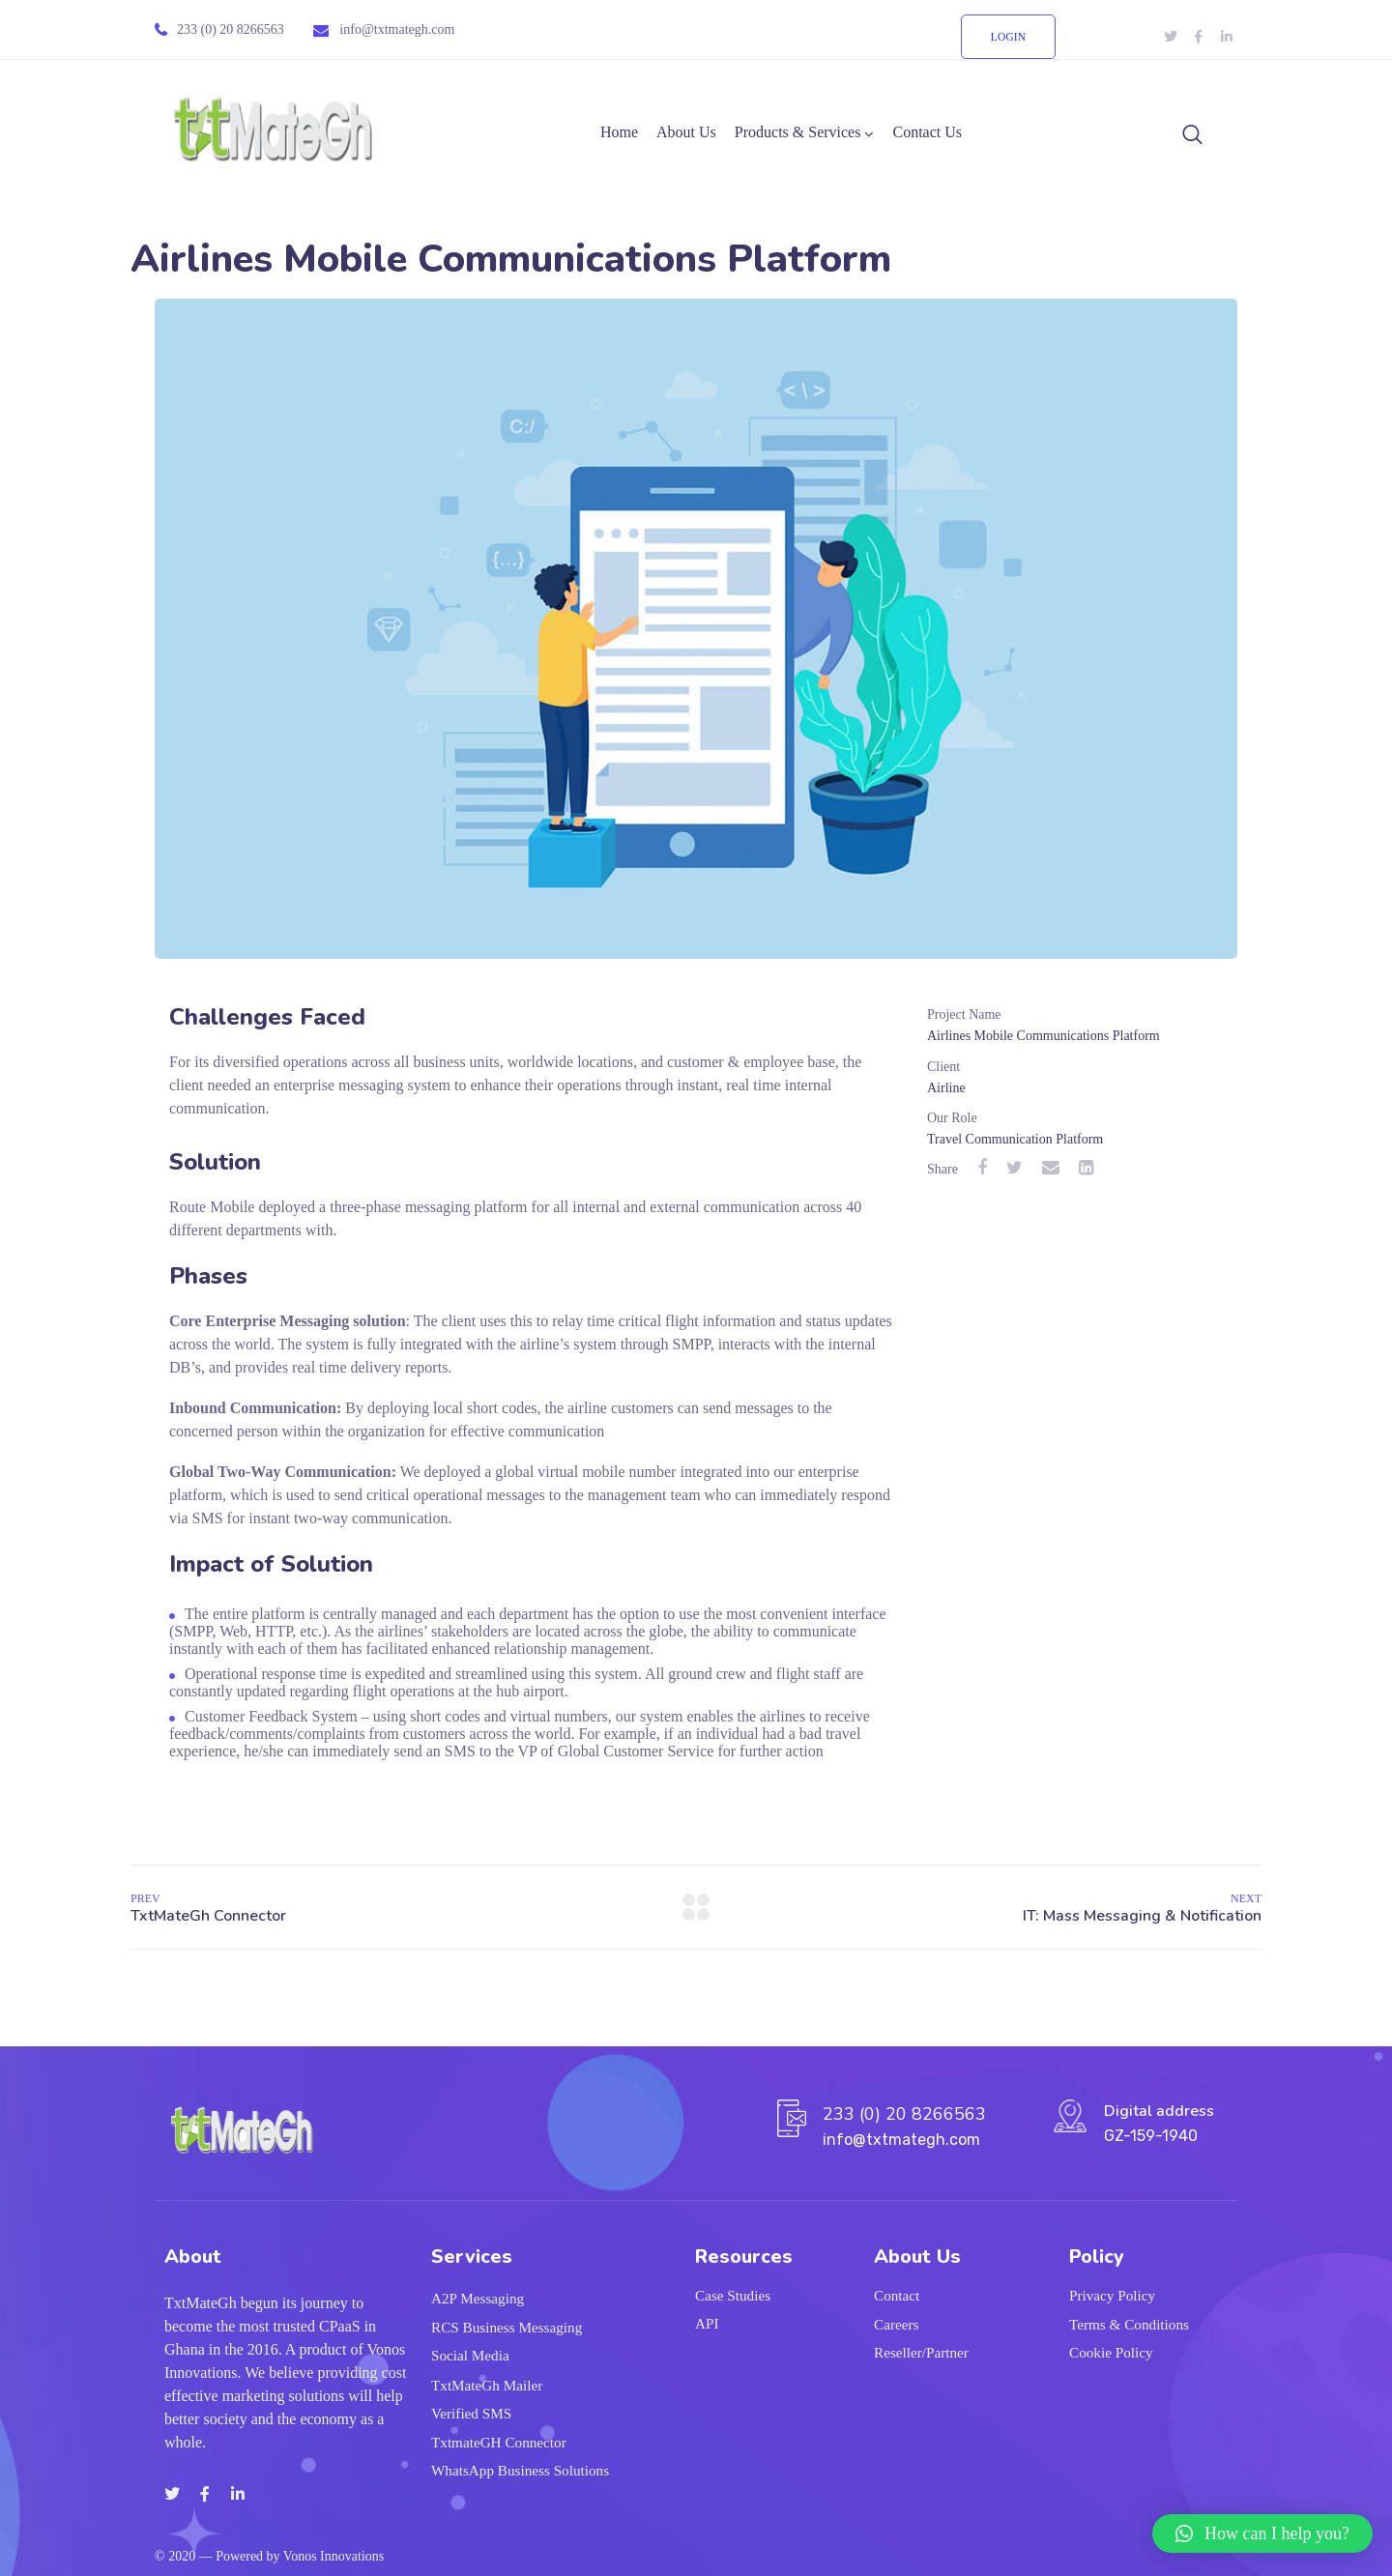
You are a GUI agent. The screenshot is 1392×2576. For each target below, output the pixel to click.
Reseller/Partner (921, 2353)
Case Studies (732, 2295)
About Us (686, 132)
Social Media (470, 2356)
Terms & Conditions (1129, 2324)
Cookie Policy (1111, 2353)
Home (619, 132)
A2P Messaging (477, 2299)
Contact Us (927, 132)
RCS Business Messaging (506, 2327)
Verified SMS (471, 2413)
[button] (1262, 2533)
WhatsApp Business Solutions (520, 2470)
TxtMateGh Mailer (486, 2384)
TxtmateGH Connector (498, 2442)
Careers (896, 2324)
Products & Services (798, 132)
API (706, 2323)
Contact (896, 2295)
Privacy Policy (1112, 2295)
